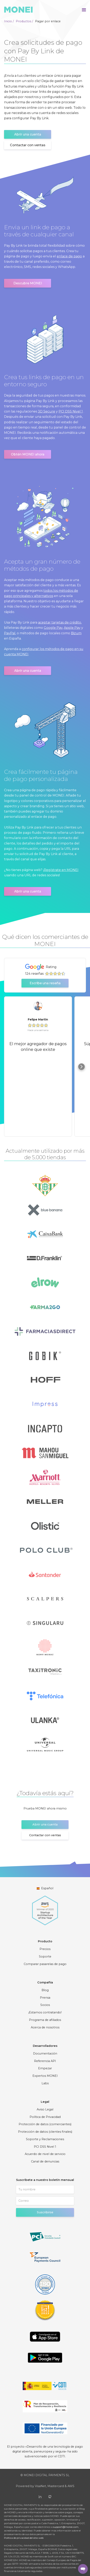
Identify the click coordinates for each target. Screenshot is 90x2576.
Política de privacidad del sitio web (24, 2537)
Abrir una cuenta (27, 134)
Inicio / (9, 21)
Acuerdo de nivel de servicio (45, 2154)
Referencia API (45, 2061)
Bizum (76, 633)
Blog (45, 1990)
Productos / (24, 21)
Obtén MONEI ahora (27, 454)
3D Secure (46, 411)
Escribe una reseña (45, 983)
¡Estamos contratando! (45, 2012)
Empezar (45, 2068)
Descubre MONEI (27, 283)
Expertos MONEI (45, 2076)
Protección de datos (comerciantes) (45, 2124)
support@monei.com (65, 2526)
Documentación (45, 2053)
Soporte (45, 1956)
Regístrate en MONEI (61, 870)
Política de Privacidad (45, 2117)
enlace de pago (69, 256)
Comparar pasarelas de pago (45, 1964)
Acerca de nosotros (45, 2027)
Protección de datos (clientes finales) (45, 2132)
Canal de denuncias (45, 2161)
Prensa (45, 1997)
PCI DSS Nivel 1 (71, 411)
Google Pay (53, 628)
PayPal (9, 633)
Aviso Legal (45, 2109)
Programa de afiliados (45, 2020)
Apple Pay (72, 628)
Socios (45, 2005)
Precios (45, 1949)
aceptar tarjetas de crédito (59, 622)
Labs (45, 2083)
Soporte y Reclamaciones (45, 2139)
